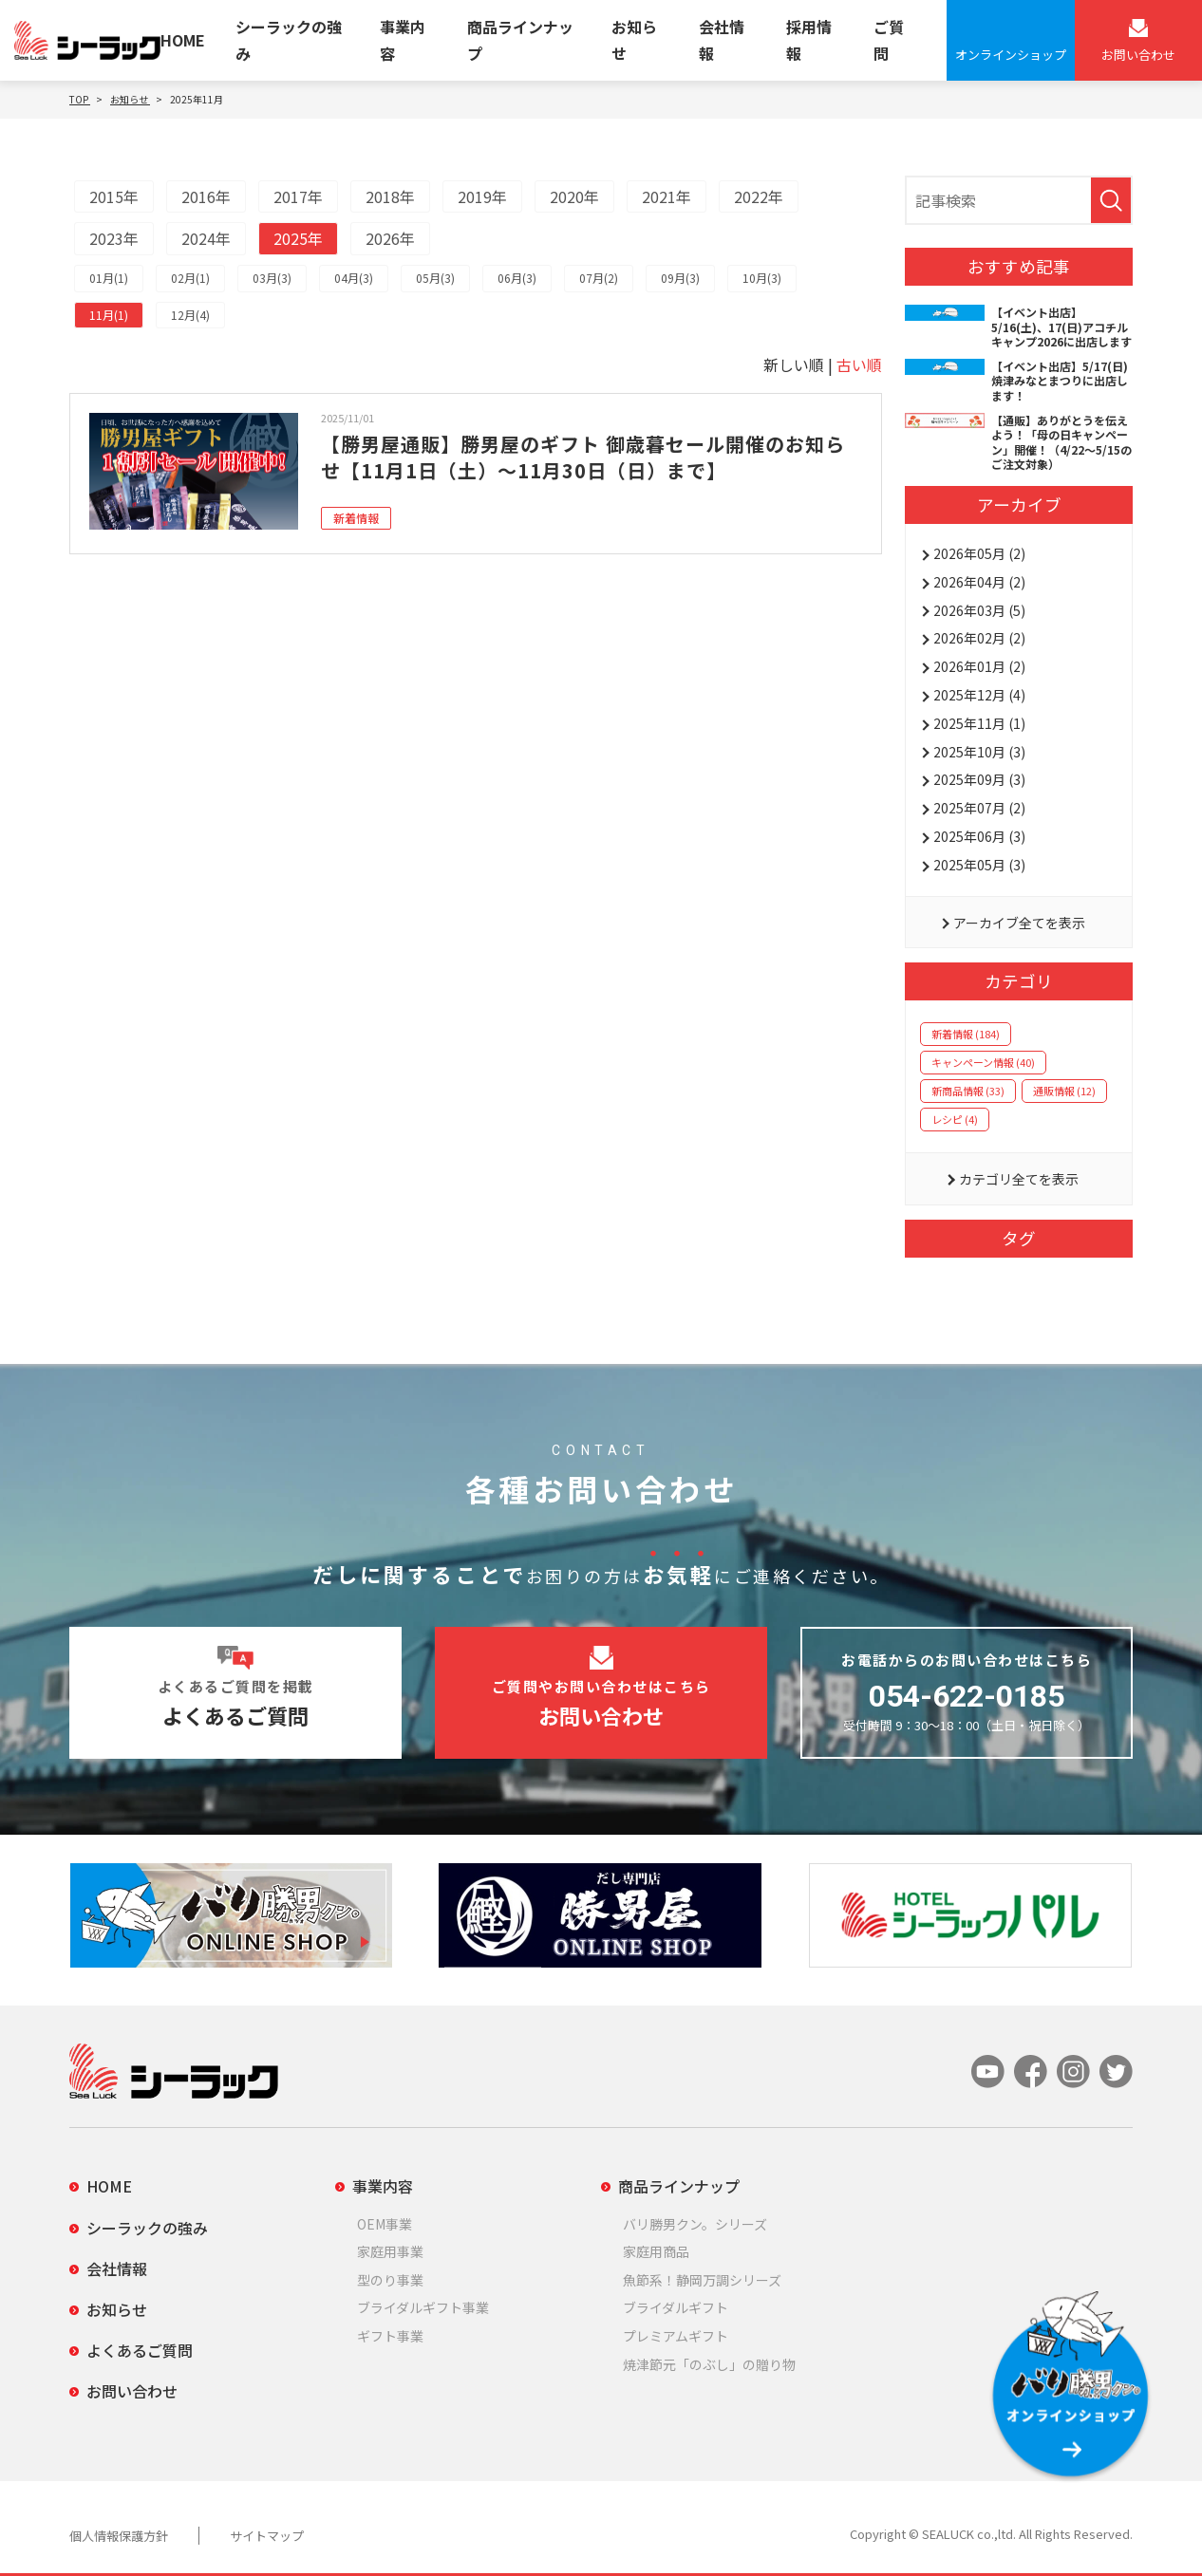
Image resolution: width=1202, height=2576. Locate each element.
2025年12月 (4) (979, 694)
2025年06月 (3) (979, 836)
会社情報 (721, 39)
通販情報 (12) (1064, 1090)
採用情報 (809, 39)
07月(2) (598, 278)
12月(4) (190, 315)
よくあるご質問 (139, 2350)
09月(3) (680, 278)
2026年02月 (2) (979, 637)
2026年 (390, 238)
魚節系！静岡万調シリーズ (702, 2279)
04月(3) (353, 278)
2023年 (114, 238)
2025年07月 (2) (979, 807)
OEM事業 (384, 2223)
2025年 (298, 238)
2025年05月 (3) (979, 864)
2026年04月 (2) (979, 581)
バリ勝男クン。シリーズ (695, 2223)
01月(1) (108, 278)
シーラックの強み (288, 39)
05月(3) (435, 278)
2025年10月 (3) (979, 751)
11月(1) (108, 315)
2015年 (114, 196)
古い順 (859, 364)
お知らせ (634, 39)
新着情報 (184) (965, 1033)
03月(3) (272, 278)
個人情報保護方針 (118, 2536)
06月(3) (517, 278)
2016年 (206, 196)
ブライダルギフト (675, 2307)
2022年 (758, 196)
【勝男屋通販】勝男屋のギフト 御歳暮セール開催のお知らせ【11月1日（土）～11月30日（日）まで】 (583, 457)
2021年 (666, 196)
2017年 (298, 196)
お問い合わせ (132, 2391)
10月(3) (761, 278)
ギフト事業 (390, 2335)
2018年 (390, 196)
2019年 (482, 196)
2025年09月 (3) (979, 779)
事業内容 (402, 39)
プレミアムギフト (675, 2335)
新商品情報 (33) (968, 1090)
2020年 (574, 196)
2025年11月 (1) (979, 723)
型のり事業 (390, 2279)
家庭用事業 (390, 2251)
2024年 (206, 238)
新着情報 (356, 518)
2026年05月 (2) (979, 553)
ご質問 (888, 39)
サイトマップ (267, 2536)
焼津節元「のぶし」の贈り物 (709, 2364)
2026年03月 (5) (979, 610)
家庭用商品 (656, 2251)
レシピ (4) (954, 1119)
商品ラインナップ (520, 39)
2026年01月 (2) (979, 666)
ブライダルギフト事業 (423, 2307)
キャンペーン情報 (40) (983, 1062)
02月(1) (190, 278)
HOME (182, 39)
